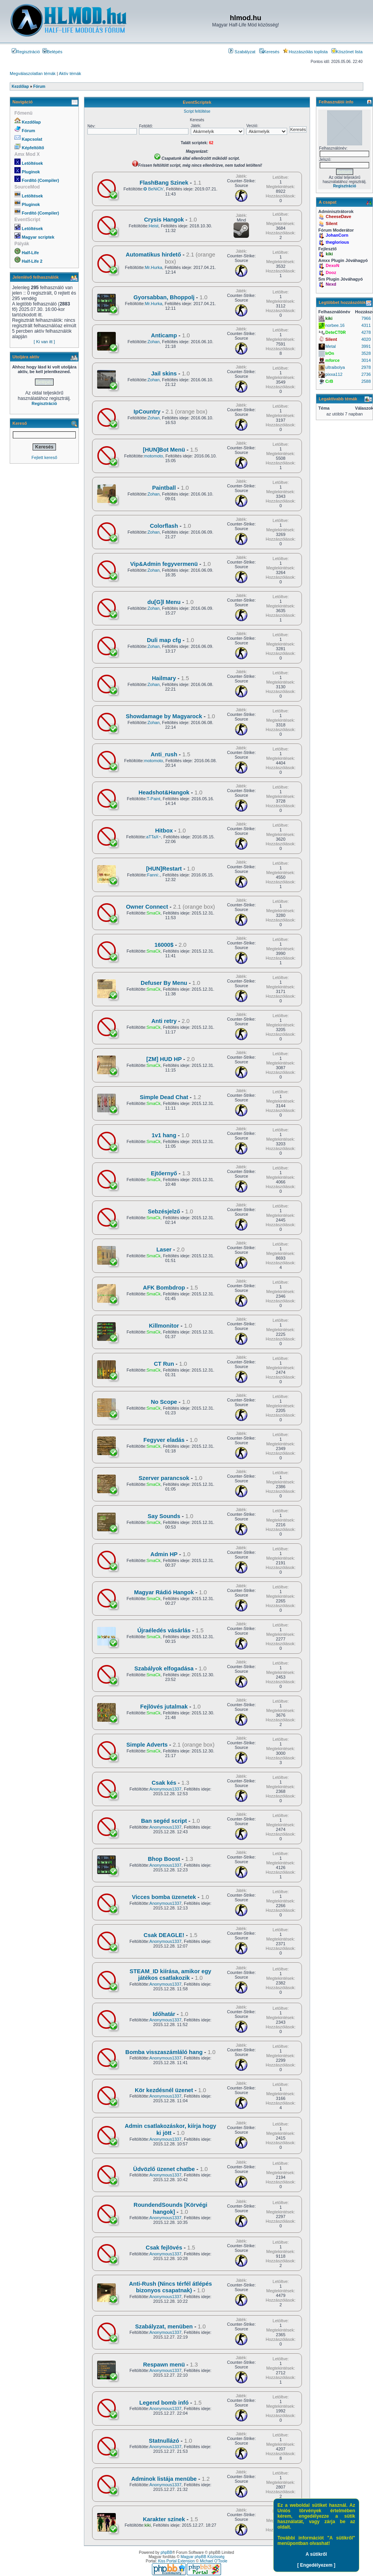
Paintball (164, 488)
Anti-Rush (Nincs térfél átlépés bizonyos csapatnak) (170, 2287)
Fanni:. (153, 875)
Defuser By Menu (164, 983)
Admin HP (164, 1554)
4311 (366, 325)
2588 (366, 381)
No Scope (164, 1402)
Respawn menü (164, 2364)
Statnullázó (164, 2441)
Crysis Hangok (164, 219)
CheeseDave (338, 216)
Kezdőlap (31, 122)
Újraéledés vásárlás (164, 1630)
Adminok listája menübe (164, 2479)
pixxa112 (333, 374)
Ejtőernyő (164, 1173)
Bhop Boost (164, 1859)
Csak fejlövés (164, 2247)
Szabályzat (241, 51)
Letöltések (32, 163)
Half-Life (30, 252)
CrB (329, 381)
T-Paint (153, 798)
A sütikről (316, 2554)
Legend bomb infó (163, 2403)
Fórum (28, 130)
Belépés (52, 51)
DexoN (332, 265)
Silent (331, 223)
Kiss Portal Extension (176, 2561)
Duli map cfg (164, 640)
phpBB (166, 2552)
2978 (366, 367)
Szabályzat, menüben (164, 2326)
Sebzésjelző (164, 1211)
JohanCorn (337, 235)
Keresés (269, 51)
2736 (366, 374)
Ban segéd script (164, 1821)
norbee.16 (335, 325)
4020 (366, 339)
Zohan (154, 341)
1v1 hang (164, 1135)
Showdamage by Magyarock (164, 716)
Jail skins (164, 373)
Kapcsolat (32, 139)
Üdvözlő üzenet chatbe (164, 2169)
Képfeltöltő (33, 147)
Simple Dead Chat (164, 1097)
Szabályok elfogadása (163, 1668)
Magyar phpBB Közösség (203, 2557)
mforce (332, 360)
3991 (366, 346)
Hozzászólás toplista (305, 51)
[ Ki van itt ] (44, 341)
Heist (154, 225)
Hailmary (164, 678)
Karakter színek (164, 2519)
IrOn (329, 353)
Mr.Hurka (153, 267)
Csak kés (164, 1783)
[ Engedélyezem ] (316, 2565)
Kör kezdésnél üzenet (164, 2090)
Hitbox (164, 830)
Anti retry (163, 1021)
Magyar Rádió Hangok (164, 1592)
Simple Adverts (146, 1745)
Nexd (331, 284)
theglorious (337, 242)
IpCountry (147, 411)
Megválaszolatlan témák (33, 73)
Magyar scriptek (38, 237)
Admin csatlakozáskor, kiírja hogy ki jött (170, 2129)
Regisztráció (26, 51)
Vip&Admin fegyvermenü (164, 564)
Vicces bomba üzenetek (164, 1897)
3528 (366, 353)
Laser (163, 1249)
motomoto (153, 456)
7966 (366, 318)
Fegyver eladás (164, 1440)
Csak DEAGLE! (163, 1935)
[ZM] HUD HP (164, 1059)
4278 (366, 332)
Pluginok (31, 171)
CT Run (164, 1364)
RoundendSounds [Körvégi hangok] (170, 2208)
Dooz (331, 272)
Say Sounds (164, 1516)
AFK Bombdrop (164, 1288)
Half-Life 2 (32, 261)
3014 (366, 360)
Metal (330, 346)
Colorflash (164, 526)
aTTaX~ (153, 836)
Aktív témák (70, 73)
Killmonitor (164, 1326)
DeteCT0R (335, 332)
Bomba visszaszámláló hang (164, 2052)
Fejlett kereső (44, 457)
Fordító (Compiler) (40, 180)
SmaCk (153, 913)
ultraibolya (335, 367)
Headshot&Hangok (163, 792)
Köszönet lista (347, 51)
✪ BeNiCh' (153, 189)
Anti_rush (164, 754)
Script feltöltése (197, 111)
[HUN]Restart (164, 869)
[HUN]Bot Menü (164, 450)
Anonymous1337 (166, 1789)
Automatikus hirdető (153, 254)
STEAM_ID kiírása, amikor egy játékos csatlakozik (170, 1974)
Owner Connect (147, 907)
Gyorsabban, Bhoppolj (163, 297)
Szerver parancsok (164, 1478)
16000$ (164, 945)
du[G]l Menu (163, 602)
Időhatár (164, 2014)
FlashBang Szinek (163, 183)
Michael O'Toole (213, 2561)
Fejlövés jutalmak (164, 1706)
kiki (148, 2525)
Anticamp (164, 335)
